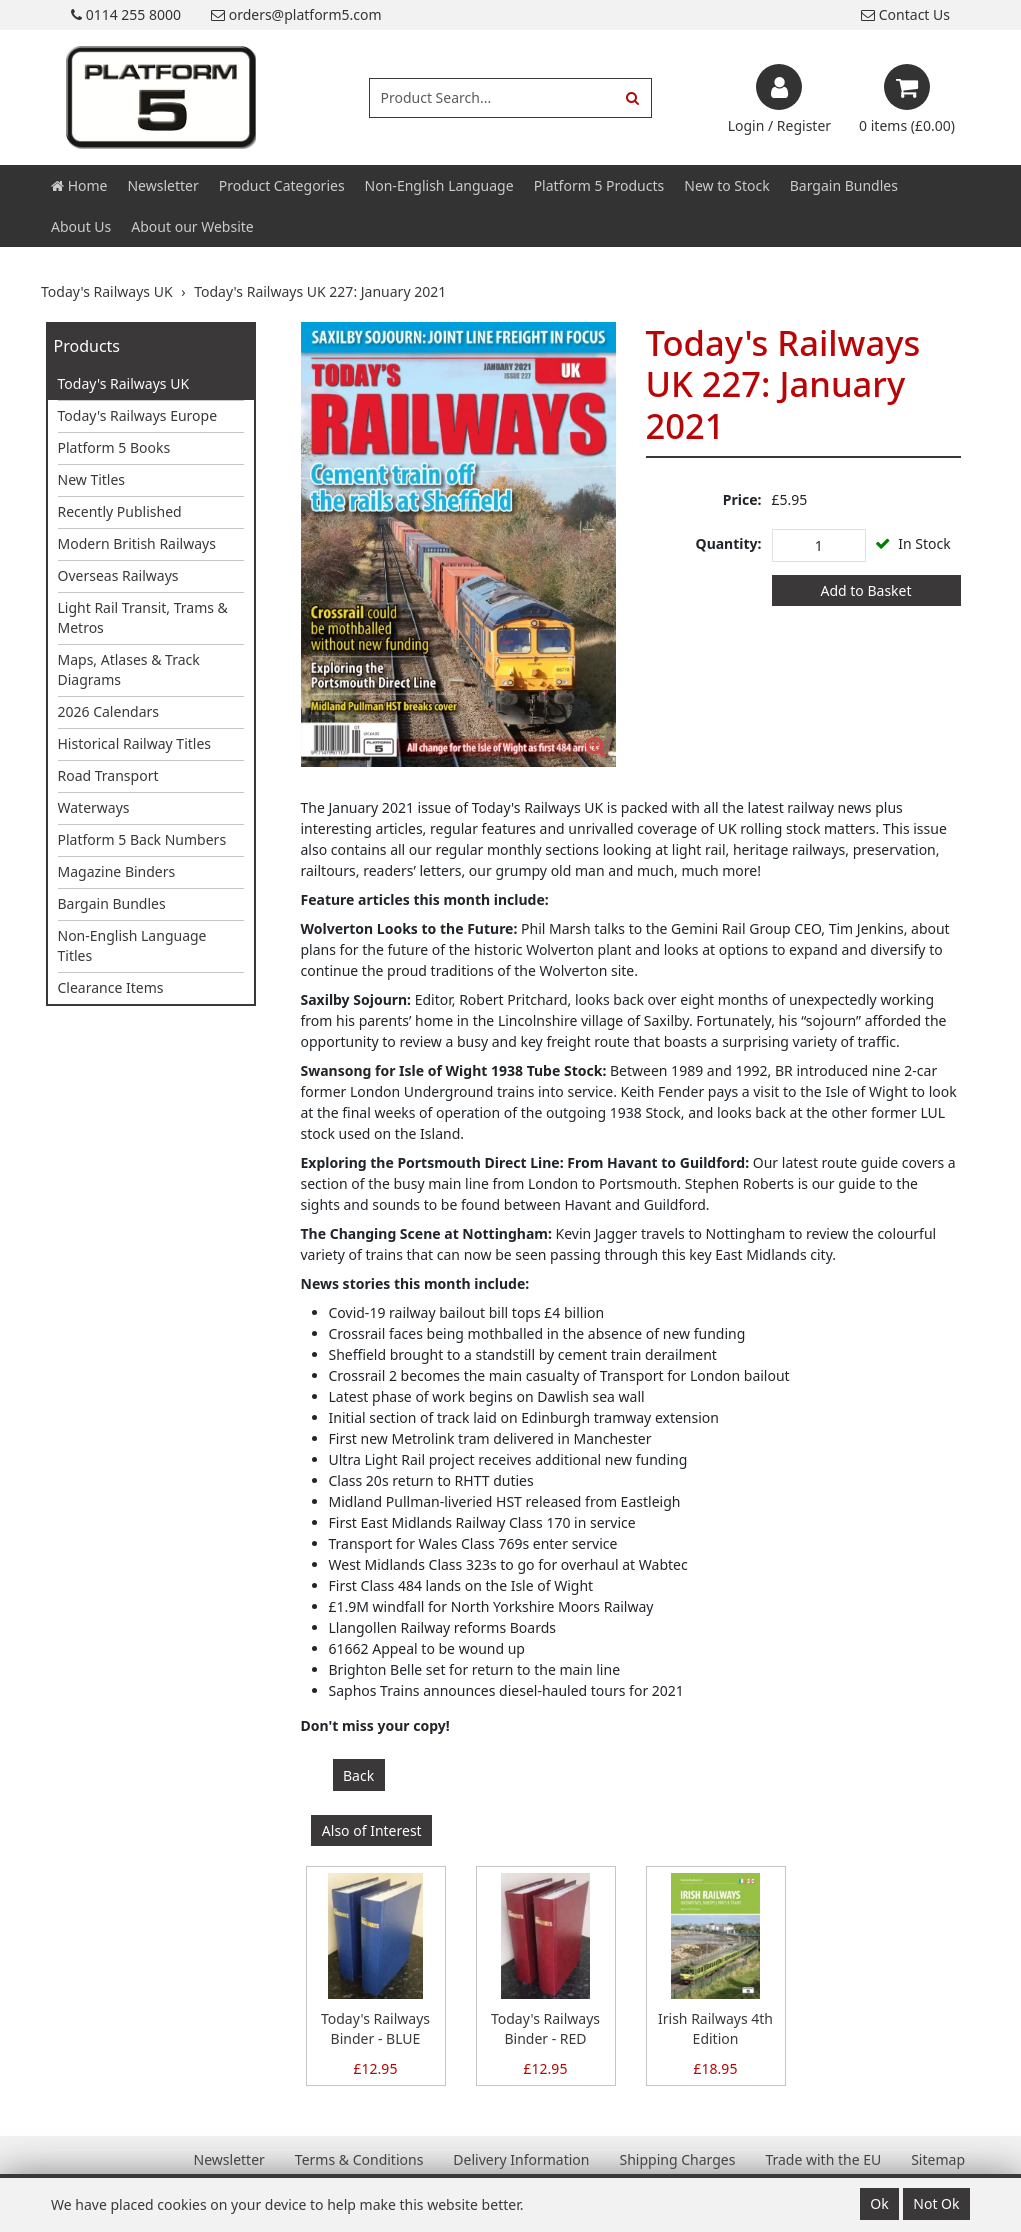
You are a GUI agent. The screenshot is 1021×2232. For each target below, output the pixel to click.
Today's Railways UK (124, 383)
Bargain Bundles (844, 185)
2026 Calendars (109, 711)
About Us (81, 226)
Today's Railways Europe (138, 415)
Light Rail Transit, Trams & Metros (143, 617)
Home (79, 185)
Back (358, 1775)
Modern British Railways (137, 543)
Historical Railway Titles (135, 743)
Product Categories (282, 185)
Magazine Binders (117, 871)
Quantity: (729, 543)
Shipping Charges (677, 2159)
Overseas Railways (118, 575)
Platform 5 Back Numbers (142, 839)
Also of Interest (372, 1830)
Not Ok (936, 2203)
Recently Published (120, 511)
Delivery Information (521, 2159)
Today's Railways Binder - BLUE (375, 2028)
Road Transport (108, 775)
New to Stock (726, 185)
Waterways (94, 807)
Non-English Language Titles (132, 945)
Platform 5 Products (599, 185)
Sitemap (938, 2159)
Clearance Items (111, 987)
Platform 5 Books (114, 447)
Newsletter (162, 185)
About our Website (192, 226)
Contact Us (905, 14)
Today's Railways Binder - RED (545, 2028)
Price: (742, 499)
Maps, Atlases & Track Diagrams (129, 669)
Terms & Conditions (359, 2159)
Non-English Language (439, 185)
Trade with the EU (823, 2159)
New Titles (92, 479)
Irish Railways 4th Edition (715, 2028)
